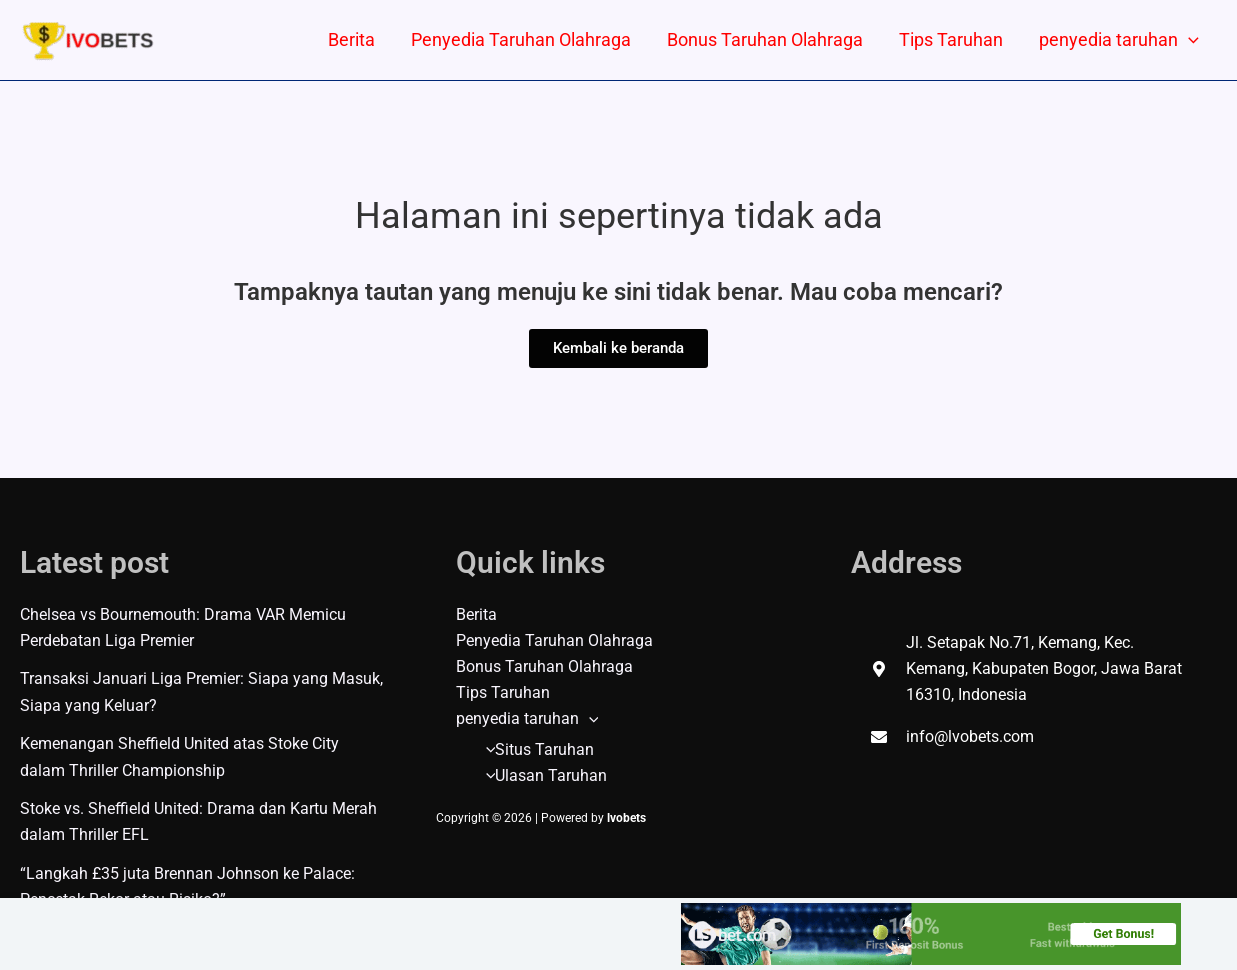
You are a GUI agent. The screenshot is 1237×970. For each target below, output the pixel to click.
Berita (351, 39)
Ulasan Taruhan (542, 776)
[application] (1188, 40)
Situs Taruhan (535, 750)
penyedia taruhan (1119, 40)
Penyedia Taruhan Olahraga (521, 39)
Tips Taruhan (951, 39)
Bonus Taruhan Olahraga (765, 39)
